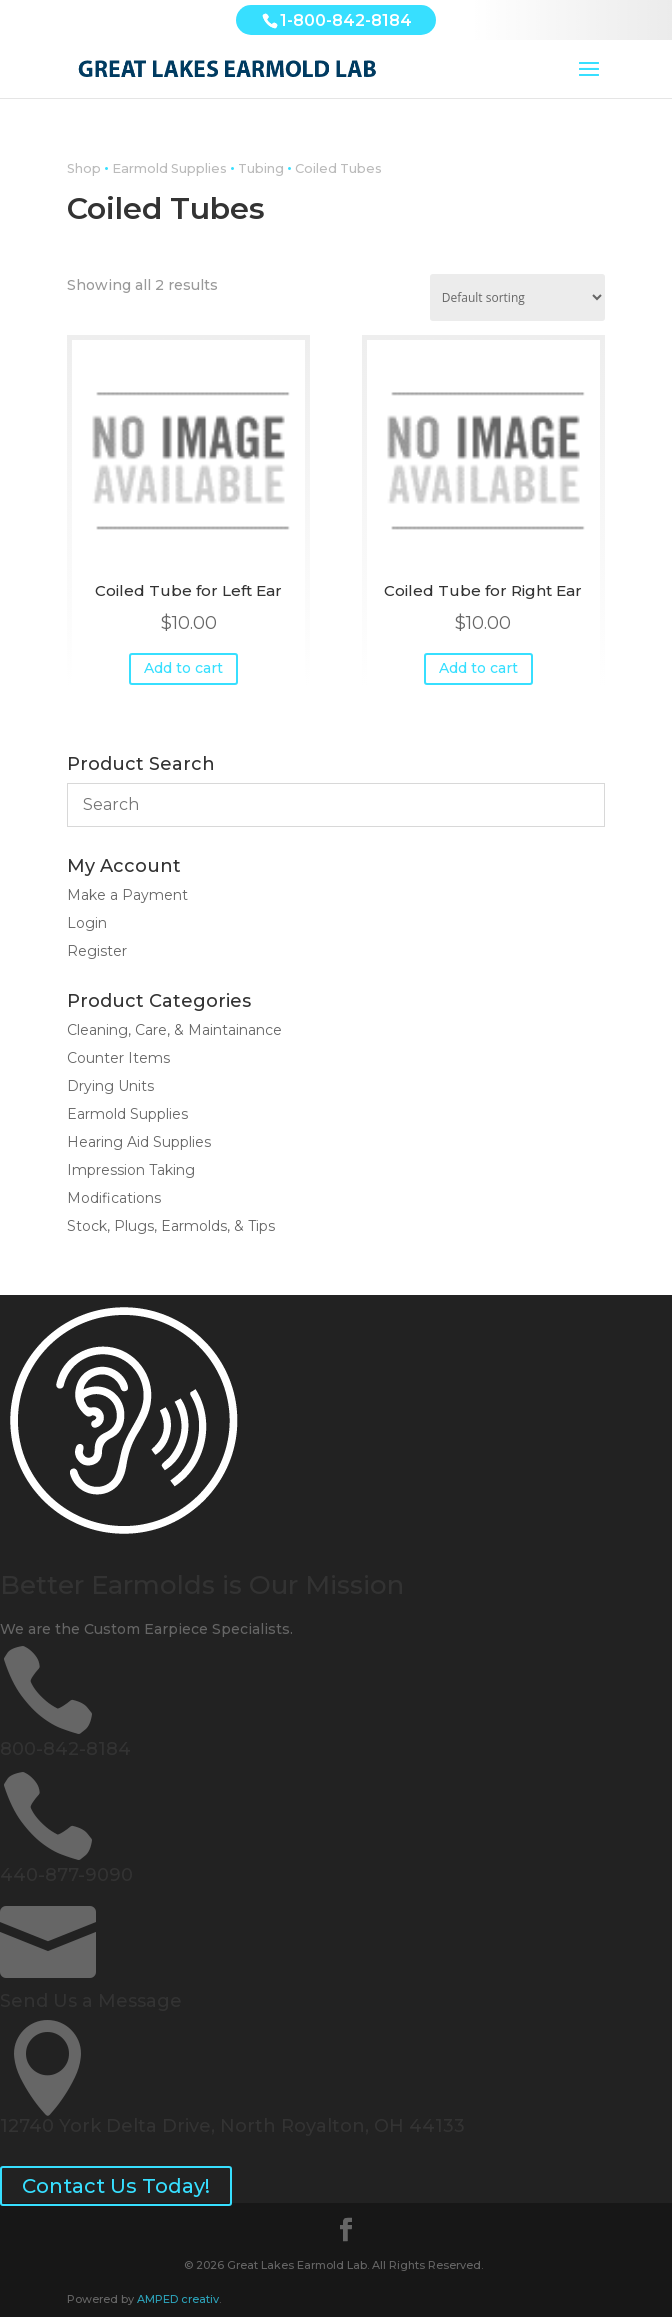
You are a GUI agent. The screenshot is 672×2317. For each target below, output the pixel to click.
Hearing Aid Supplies (139, 1142)
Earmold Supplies (169, 168)
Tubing (261, 168)
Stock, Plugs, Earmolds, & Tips (171, 1226)
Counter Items (118, 1058)
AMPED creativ (178, 2299)
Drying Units (110, 1086)
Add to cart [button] (183, 668)
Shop (84, 168)
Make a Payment (127, 895)
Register (97, 951)
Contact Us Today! (116, 2186)
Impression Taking (131, 1170)
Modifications (114, 1198)
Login (87, 923)
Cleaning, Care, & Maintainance (174, 1030)
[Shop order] (517, 297)
